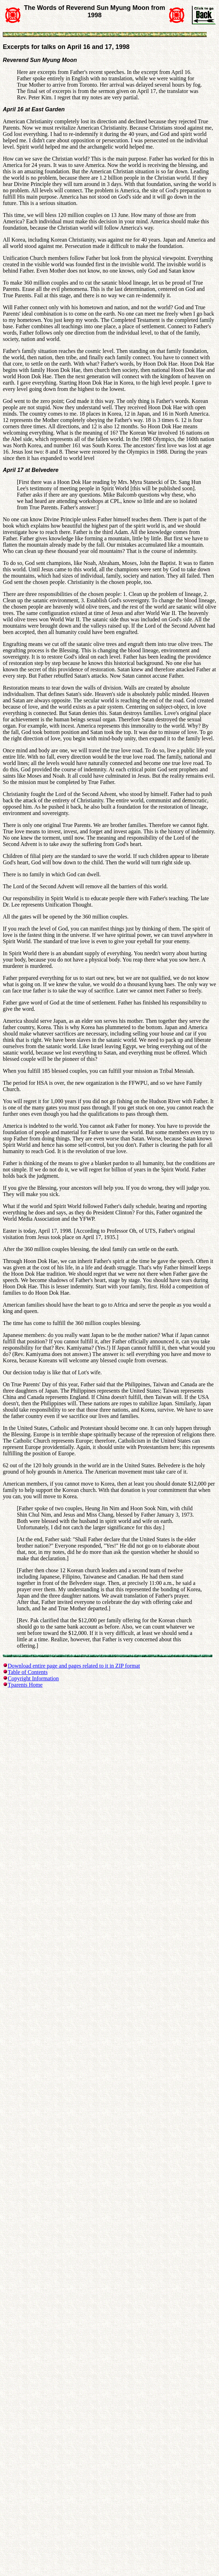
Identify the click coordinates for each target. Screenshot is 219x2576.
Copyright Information (33, 1678)
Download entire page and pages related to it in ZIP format (74, 1666)
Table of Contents (28, 1672)
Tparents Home (25, 1685)
